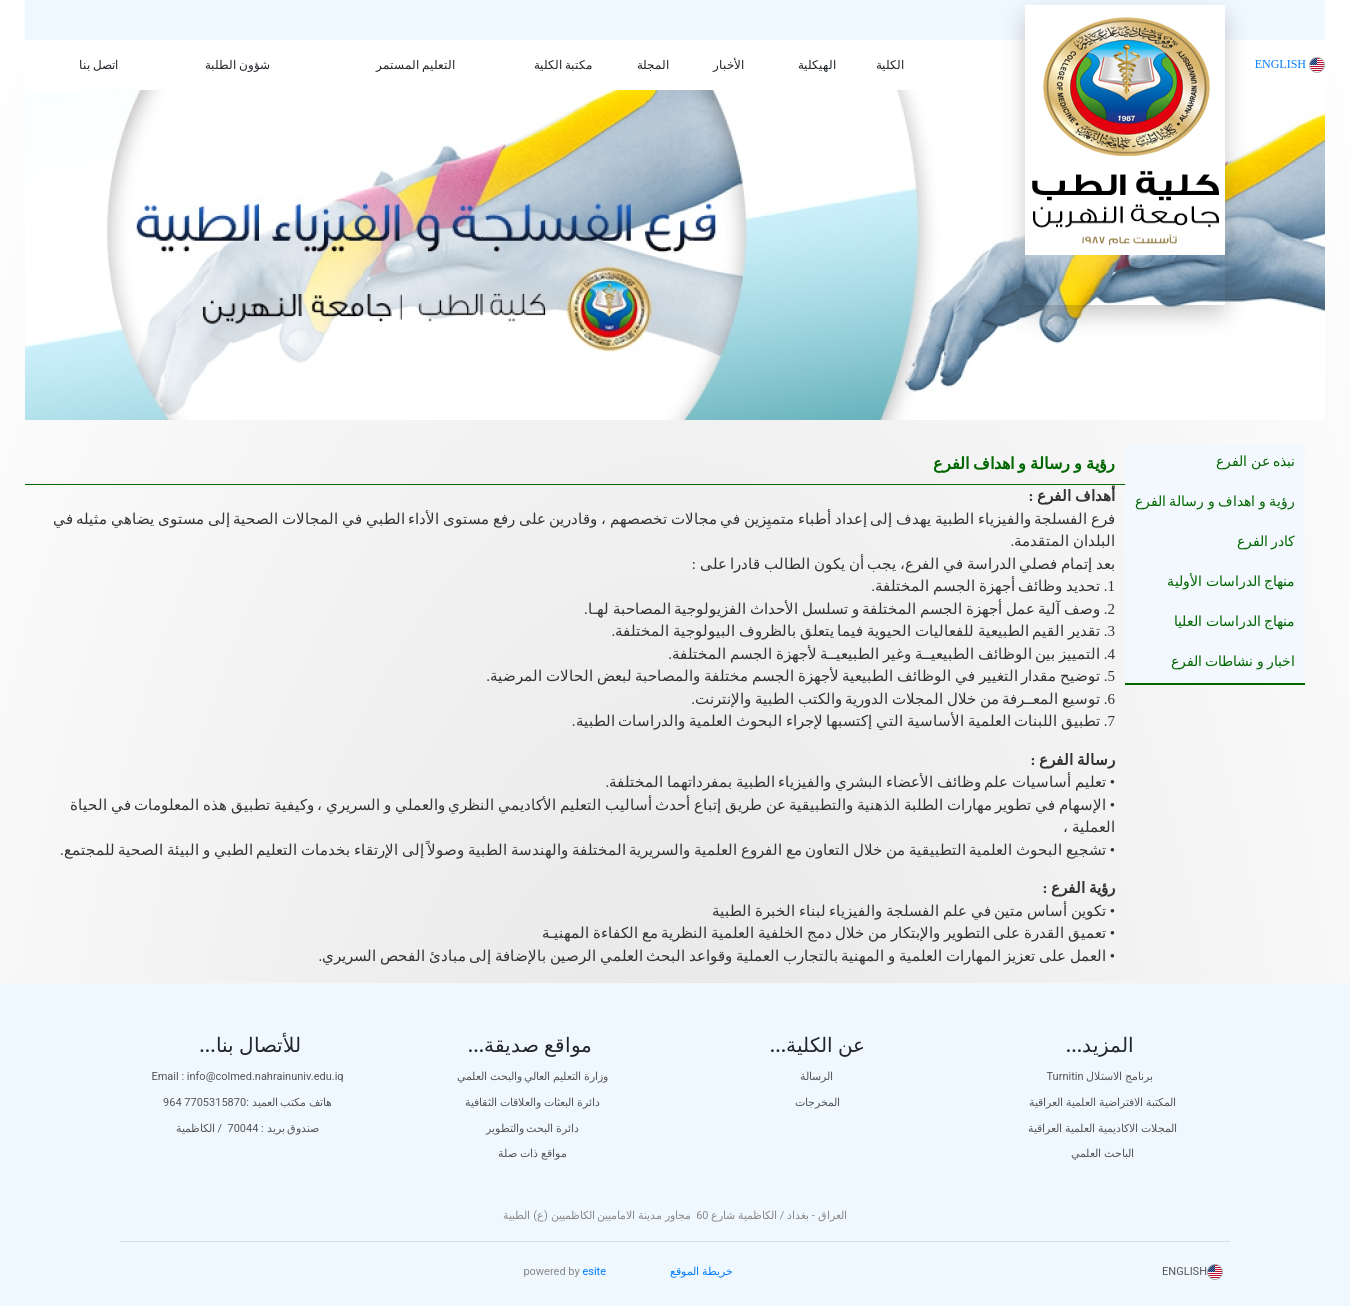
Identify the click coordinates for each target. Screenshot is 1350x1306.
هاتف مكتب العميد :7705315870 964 (247, 1102)
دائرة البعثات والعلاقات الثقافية (532, 1102)
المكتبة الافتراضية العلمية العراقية (1102, 1102)
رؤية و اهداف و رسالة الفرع (1215, 501)
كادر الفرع (1266, 541)
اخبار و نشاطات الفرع (1233, 661)
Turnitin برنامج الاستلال (1103, 1076)
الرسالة (818, 1076)
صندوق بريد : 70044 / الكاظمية (248, 1128)
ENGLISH (1290, 64)
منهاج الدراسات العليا (1234, 621)
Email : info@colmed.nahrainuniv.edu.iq (247, 1076)
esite (594, 1271)
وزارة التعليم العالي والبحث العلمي (532, 1076)
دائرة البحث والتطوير (532, 1128)
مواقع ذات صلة (532, 1153)
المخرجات (817, 1102)
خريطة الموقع (701, 1271)
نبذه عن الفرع (1255, 461)
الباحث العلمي (1102, 1153)
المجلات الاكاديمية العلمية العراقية (1102, 1128)
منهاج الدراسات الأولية (1231, 581)
